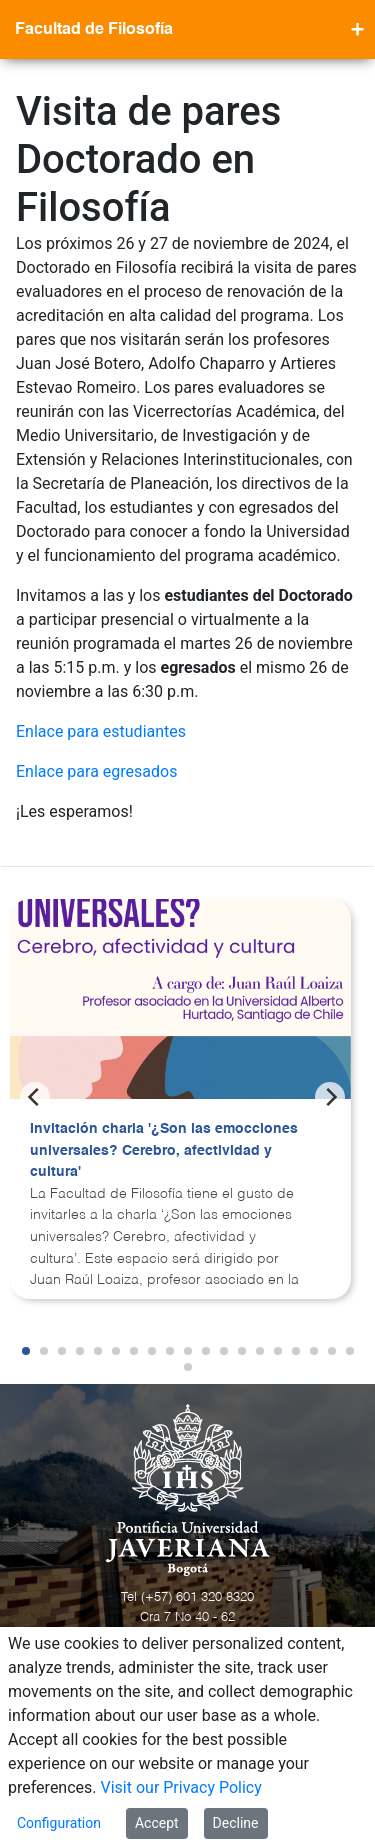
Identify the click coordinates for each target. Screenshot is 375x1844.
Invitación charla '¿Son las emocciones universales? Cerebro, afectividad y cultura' (164, 1150)
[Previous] (35, 1097)
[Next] (330, 1097)
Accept (157, 1823)
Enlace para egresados (96, 771)
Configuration (59, 1823)
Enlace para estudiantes (101, 731)
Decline (236, 1823)
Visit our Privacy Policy (181, 1787)
